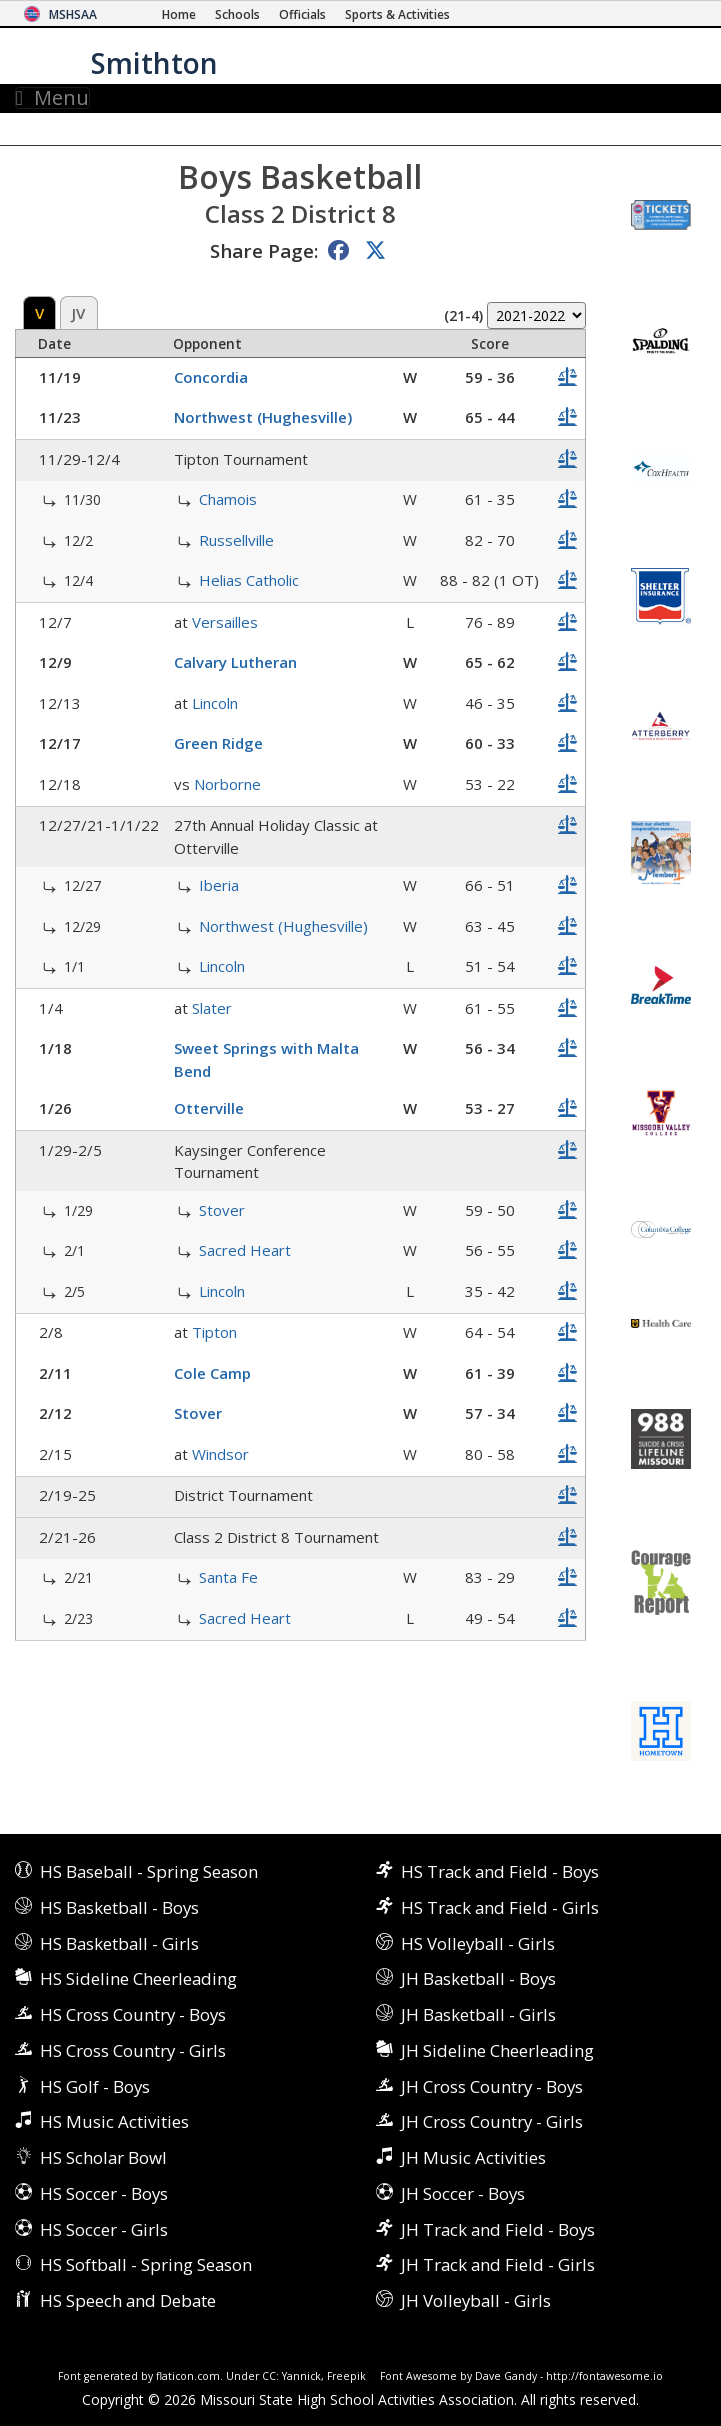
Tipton (214, 1332)
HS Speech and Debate (128, 2300)
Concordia (211, 377)
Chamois (228, 499)
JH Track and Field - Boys (498, 2229)
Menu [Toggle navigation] (52, 98)
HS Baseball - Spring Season (149, 1871)
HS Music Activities (114, 2121)
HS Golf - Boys (95, 2086)
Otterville (209, 1108)
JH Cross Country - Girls (492, 2121)
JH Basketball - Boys (478, 1978)
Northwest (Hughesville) (263, 417)
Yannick (301, 2376)
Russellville (236, 540)
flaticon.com (188, 2376)
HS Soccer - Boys (104, 2193)
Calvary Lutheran (235, 662)
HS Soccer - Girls (104, 2229)
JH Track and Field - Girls (498, 2264)
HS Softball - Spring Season (146, 2264)
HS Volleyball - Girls (478, 1943)
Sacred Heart (245, 1250)
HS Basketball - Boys (119, 1907)
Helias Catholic (249, 580)
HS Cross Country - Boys (133, 2014)
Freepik (346, 2376)
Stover (222, 1210)
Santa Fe (228, 1577)
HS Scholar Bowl (103, 2157)
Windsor (220, 1454)
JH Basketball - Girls (478, 2014)
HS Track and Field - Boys (500, 1871)
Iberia (219, 885)
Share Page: (264, 250)
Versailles (225, 622)
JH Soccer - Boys (463, 2193)
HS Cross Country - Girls (133, 2050)
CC (269, 2376)
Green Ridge (218, 743)
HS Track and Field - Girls (500, 1907)
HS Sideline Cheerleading (138, 1978)
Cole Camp (212, 1373)
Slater (212, 1008)
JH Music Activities (473, 2157)
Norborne (227, 784)
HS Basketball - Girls (119, 1943)
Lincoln (215, 703)
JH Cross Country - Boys (492, 2086)
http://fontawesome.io (604, 2376)
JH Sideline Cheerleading (497, 2050)
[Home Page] (179, 14)
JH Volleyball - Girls (476, 2300)
